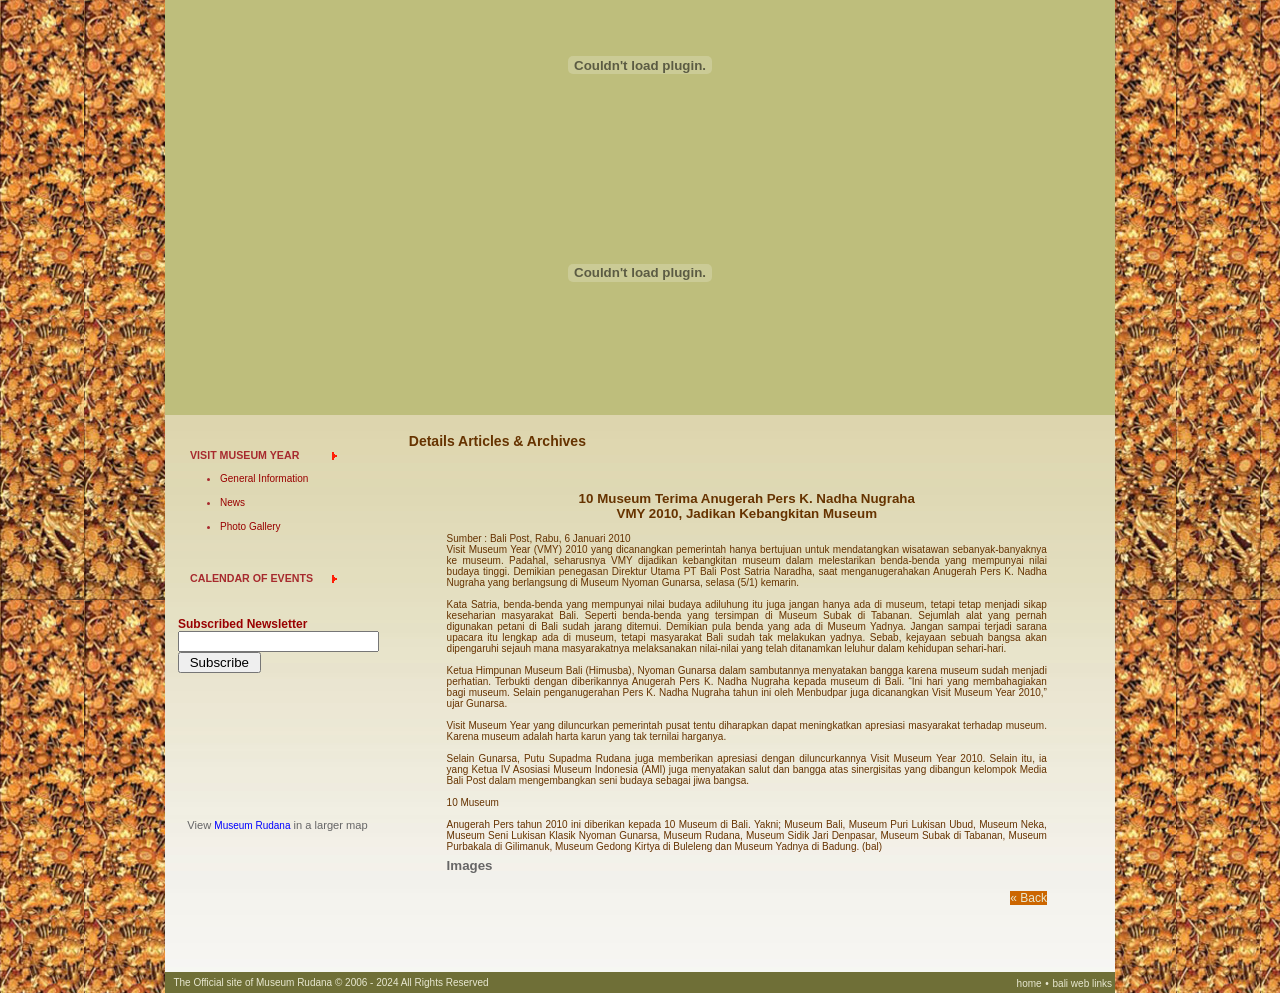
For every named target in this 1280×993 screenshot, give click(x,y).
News (232, 502)
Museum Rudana (252, 825)
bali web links (1082, 983)
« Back (1028, 898)
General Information (264, 478)
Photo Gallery (250, 526)
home (1029, 983)
